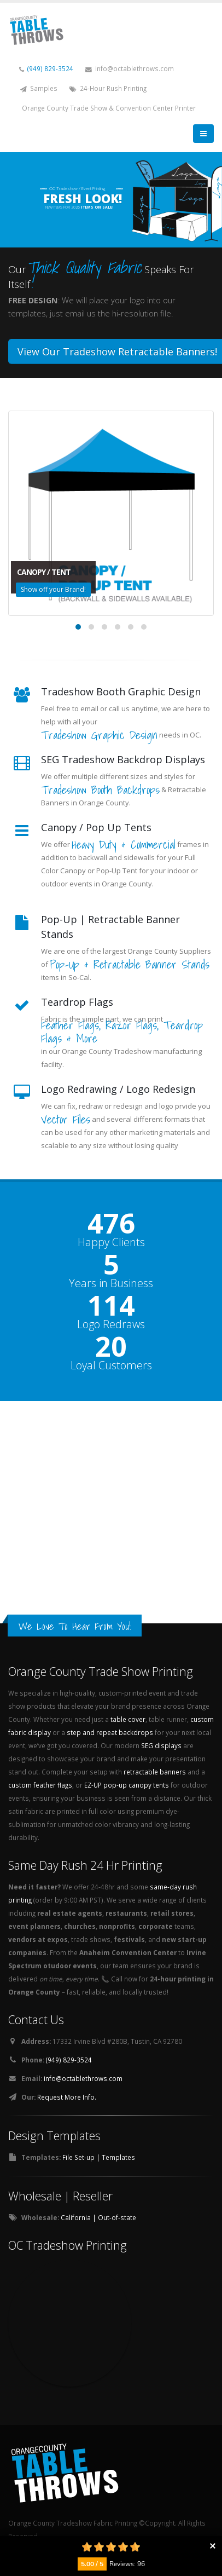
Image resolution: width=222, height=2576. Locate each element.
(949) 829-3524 (50, 68)
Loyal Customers (111, 1365)
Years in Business (111, 1283)
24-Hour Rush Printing (108, 88)
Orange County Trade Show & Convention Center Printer (109, 107)
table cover (127, 1719)
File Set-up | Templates (98, 2157)
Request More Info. (66, 2097)
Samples (38, 88)
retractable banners (155, 1771)
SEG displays (161, 1745)
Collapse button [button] (212, 2545)
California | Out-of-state (98, 2217)
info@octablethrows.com (129, 68)
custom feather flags (40, 1784)
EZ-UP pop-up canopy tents (126, 1784)
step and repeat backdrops (110, 1732)
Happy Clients (111, 1242)
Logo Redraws (111, 1324)
